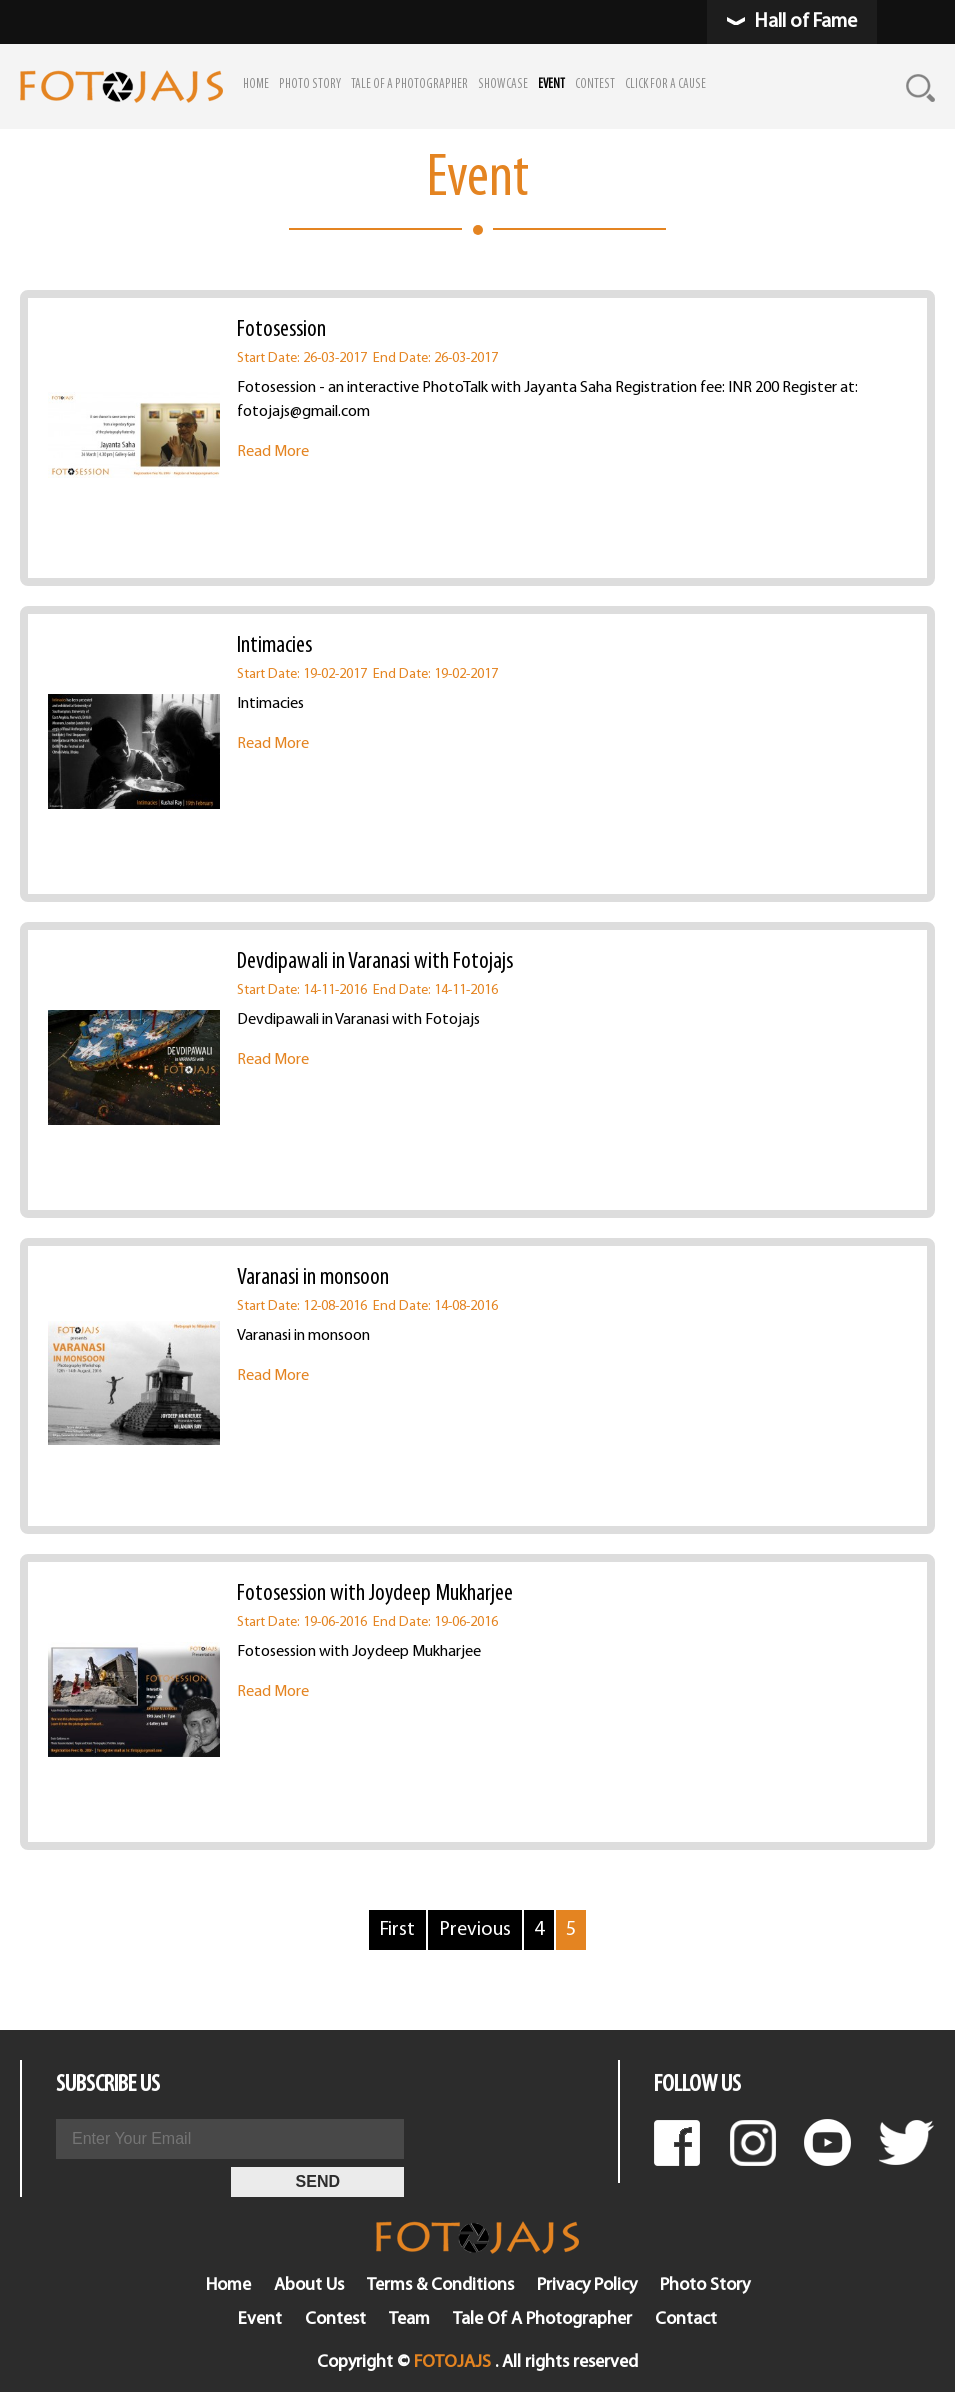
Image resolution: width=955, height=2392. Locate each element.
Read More (273, 452)
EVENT (551, 84)
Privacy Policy (587, 2285)
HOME (256, 84)
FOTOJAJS (452, 2362)
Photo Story (705, 2285)
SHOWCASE (503, 84)
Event (260, 2319)
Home (228, 2285)
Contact (686, 2319)
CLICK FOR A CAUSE (665, 84)
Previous (475, 1930)
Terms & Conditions (440, 2285)
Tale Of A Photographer (542, 2319)
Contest (335, 2319)
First (397, 1930)
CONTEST (595, 84)
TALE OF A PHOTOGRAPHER (409, 84)
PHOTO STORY (310, 84)
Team (409, 2319)
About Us (309, 2285)
